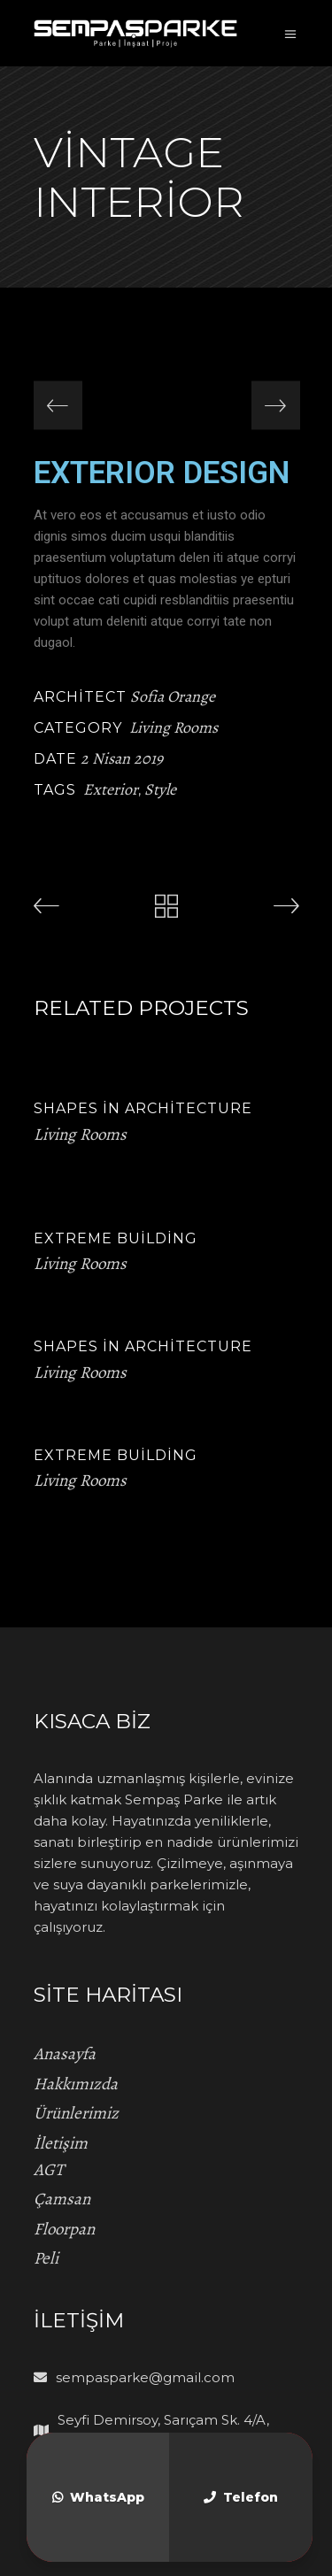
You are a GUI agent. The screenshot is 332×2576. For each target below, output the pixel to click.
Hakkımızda (76, 2083)
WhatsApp (98, 2497)
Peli (46, 2258)
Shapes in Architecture (143, 1108)
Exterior (110, 789)
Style (160, 789)
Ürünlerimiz (76, 2113)
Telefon (241, 2497)
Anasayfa (65, 2053)
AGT (49, 2169)
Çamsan (62, 2199)
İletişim (61, 2143)
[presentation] (58, 405)
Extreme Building (115, 1238)
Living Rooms (173, 727)
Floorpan (64, 2229)
